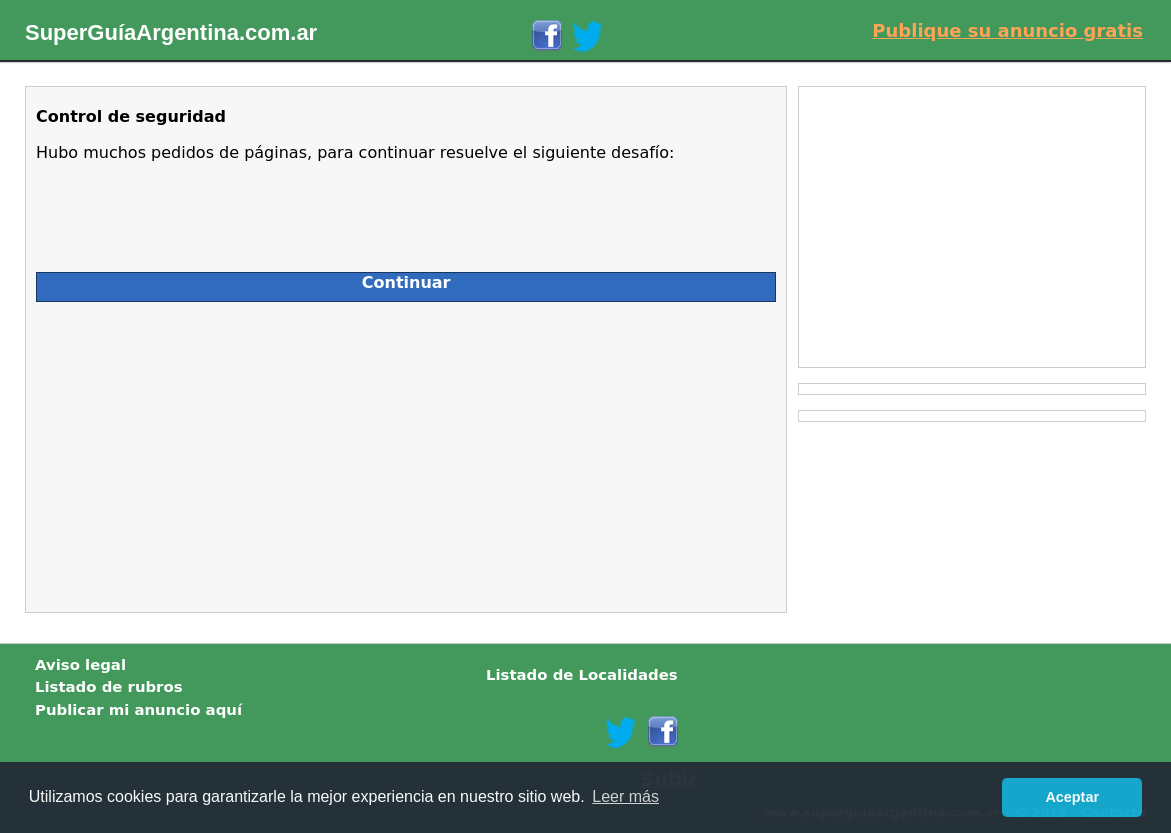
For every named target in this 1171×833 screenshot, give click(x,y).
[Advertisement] (214, 452)
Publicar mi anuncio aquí (138, 710)
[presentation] (188, 209)
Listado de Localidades (582, 675)
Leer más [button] (625, 796)
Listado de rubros (109, 687)
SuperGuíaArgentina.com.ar (171, 32)
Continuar (406, 282)
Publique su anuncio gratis (1007, 30)
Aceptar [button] (1072, 797)
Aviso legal (80, 665)
